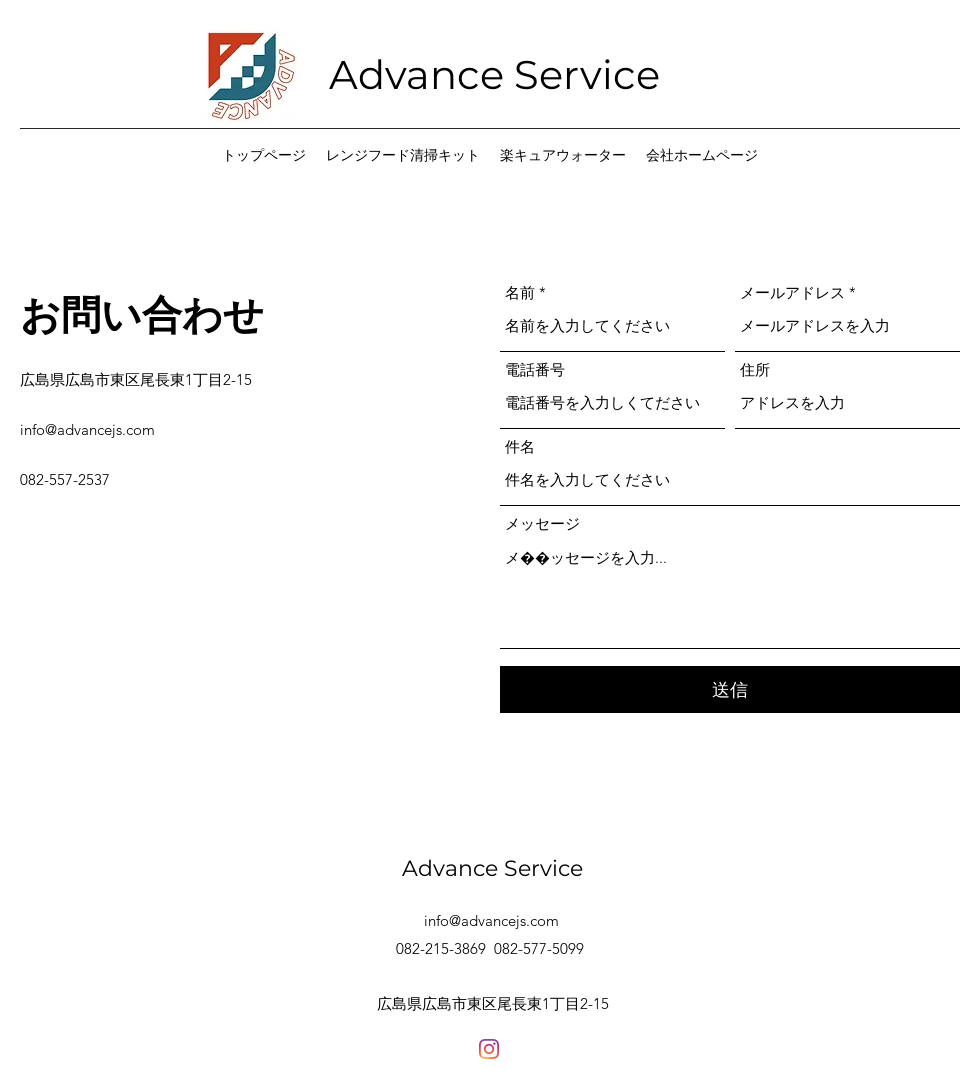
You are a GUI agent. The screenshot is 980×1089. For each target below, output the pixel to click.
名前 (520, 292)
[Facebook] (489, 1049)
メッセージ (542, 523)
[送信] (730, 689)
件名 (520, 446)
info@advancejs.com (87, 429)
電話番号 (535, 369)
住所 (755, 369)
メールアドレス (792, 292)
